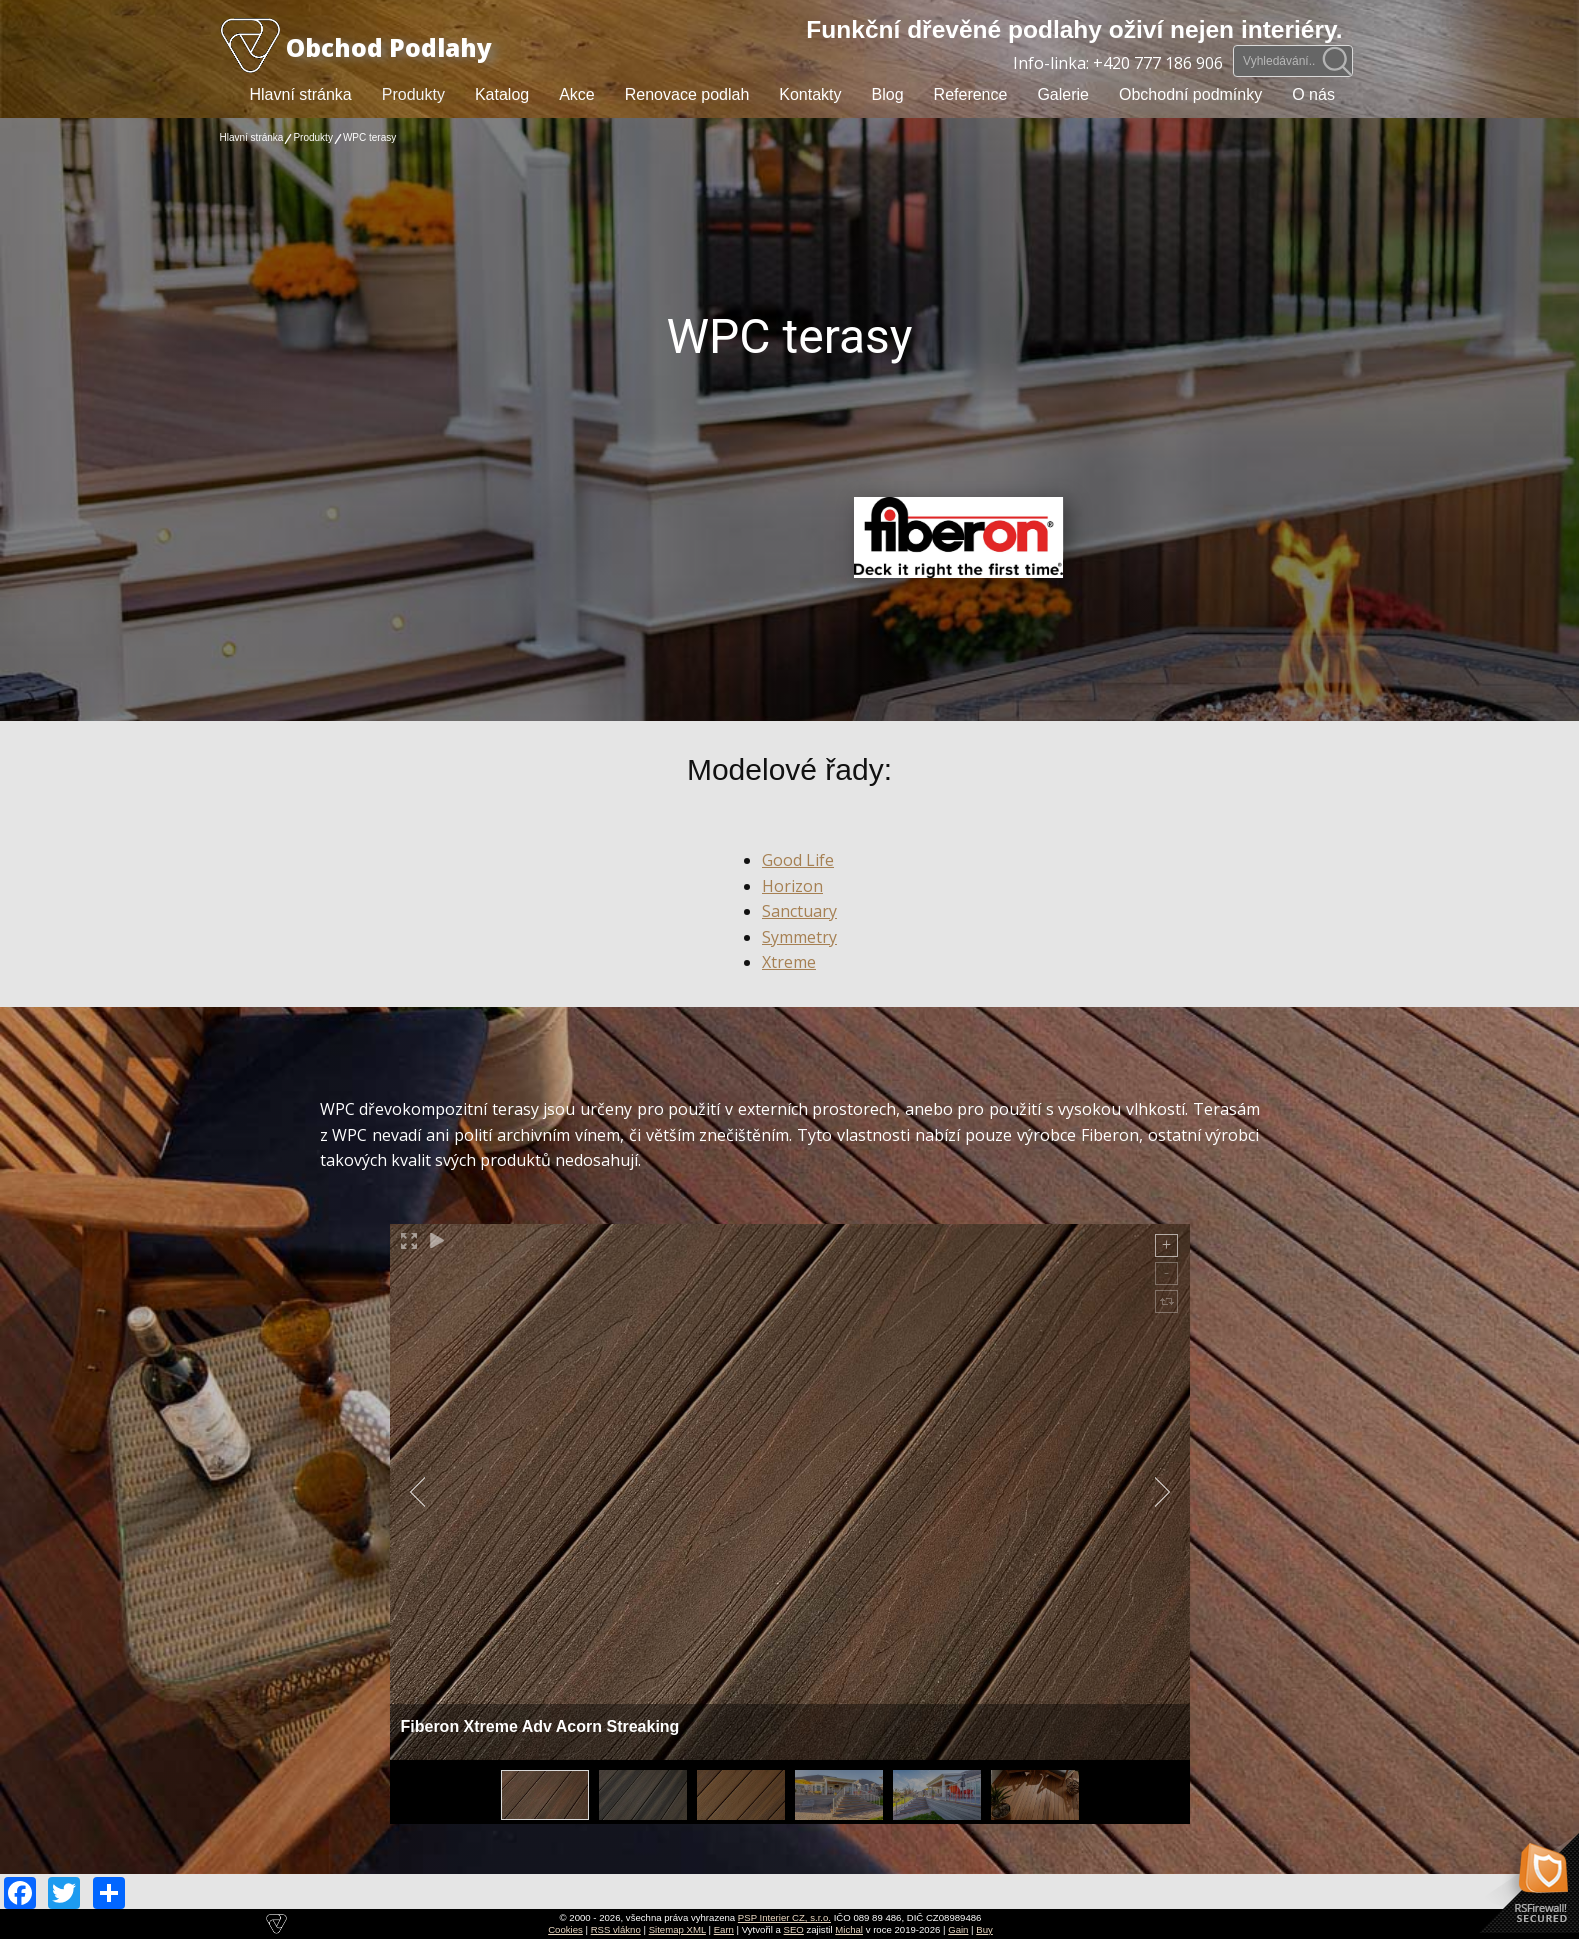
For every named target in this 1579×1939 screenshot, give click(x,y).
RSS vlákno (616, 1929)
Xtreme (789, 962)
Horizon (792, 886)
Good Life (798, 860)
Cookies (565, 1929)
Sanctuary (799, 911)
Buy (984, 1929)
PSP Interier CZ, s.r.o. (784, 1917)
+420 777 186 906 (1158, 63)
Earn (724, 1929)
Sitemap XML (677, 1929)
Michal (849, 1929)
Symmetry (799, 937)
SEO (794, 1929)
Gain (958, 1929)
